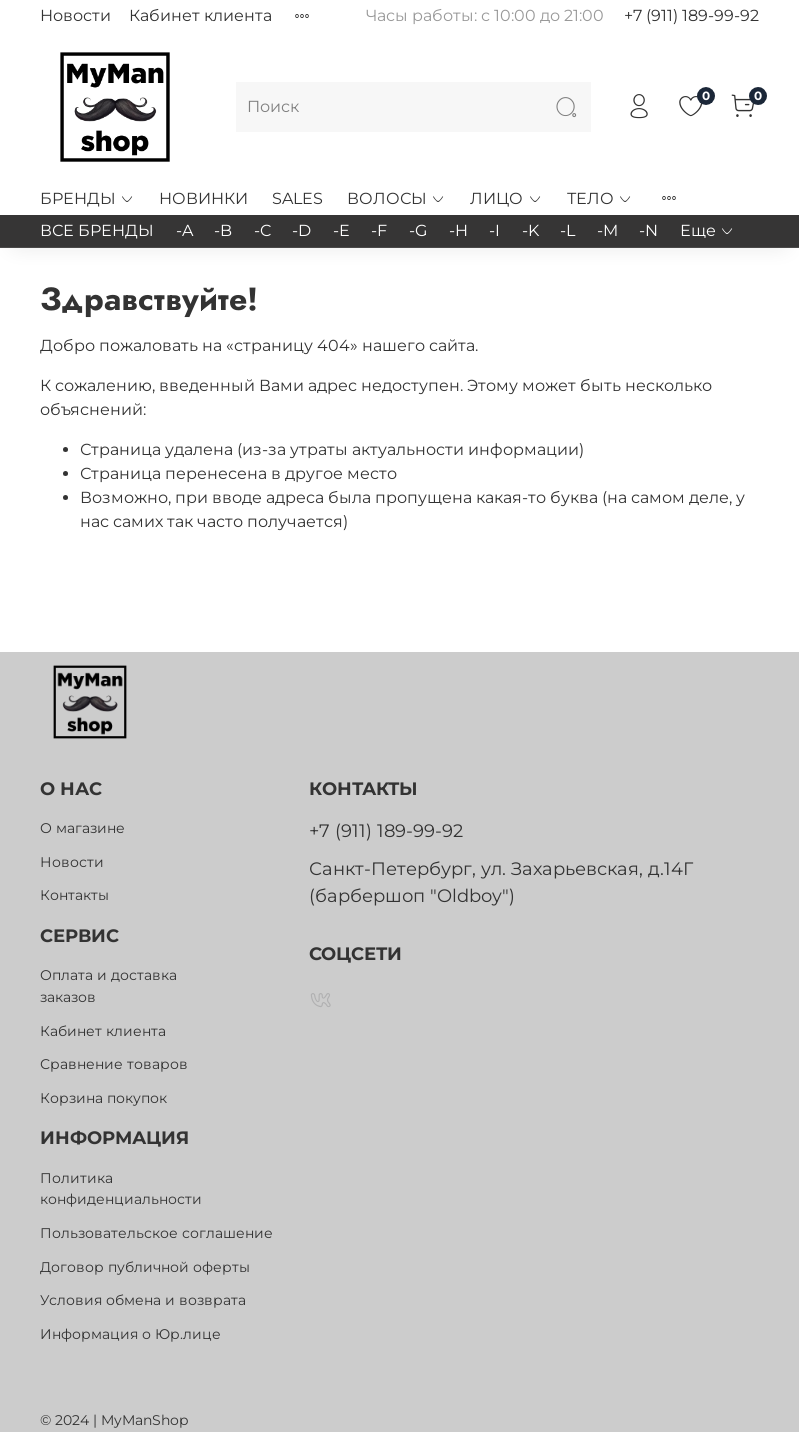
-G (418, 230)
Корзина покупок (103, 1098)
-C (262, 230)
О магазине (82, 828)
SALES (297, 198)
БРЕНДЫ (87, 198)
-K (530, 230)
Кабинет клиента (200, 15)
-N (648, 230)
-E (341, 230)
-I (494, 230)
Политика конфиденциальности (121, 1189)
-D (301, 230)
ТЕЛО (600, 198)
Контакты (74, 895)
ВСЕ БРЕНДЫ (97, 230)
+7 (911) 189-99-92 (691, 15)
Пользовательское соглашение (156, 1233)
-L (567, 230)
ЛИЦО (506, 198)
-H (458, 230)
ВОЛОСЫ (396, 198)
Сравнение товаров (114, 1064)
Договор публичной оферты (145, 1267)
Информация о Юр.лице (130, 1334)
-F (379, 230)
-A (184, 230)
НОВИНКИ (203, 198)
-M (607, 230)
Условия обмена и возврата (143, 1300)
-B (223, 230)
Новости (75, 15)
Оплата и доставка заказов (108, 986)
